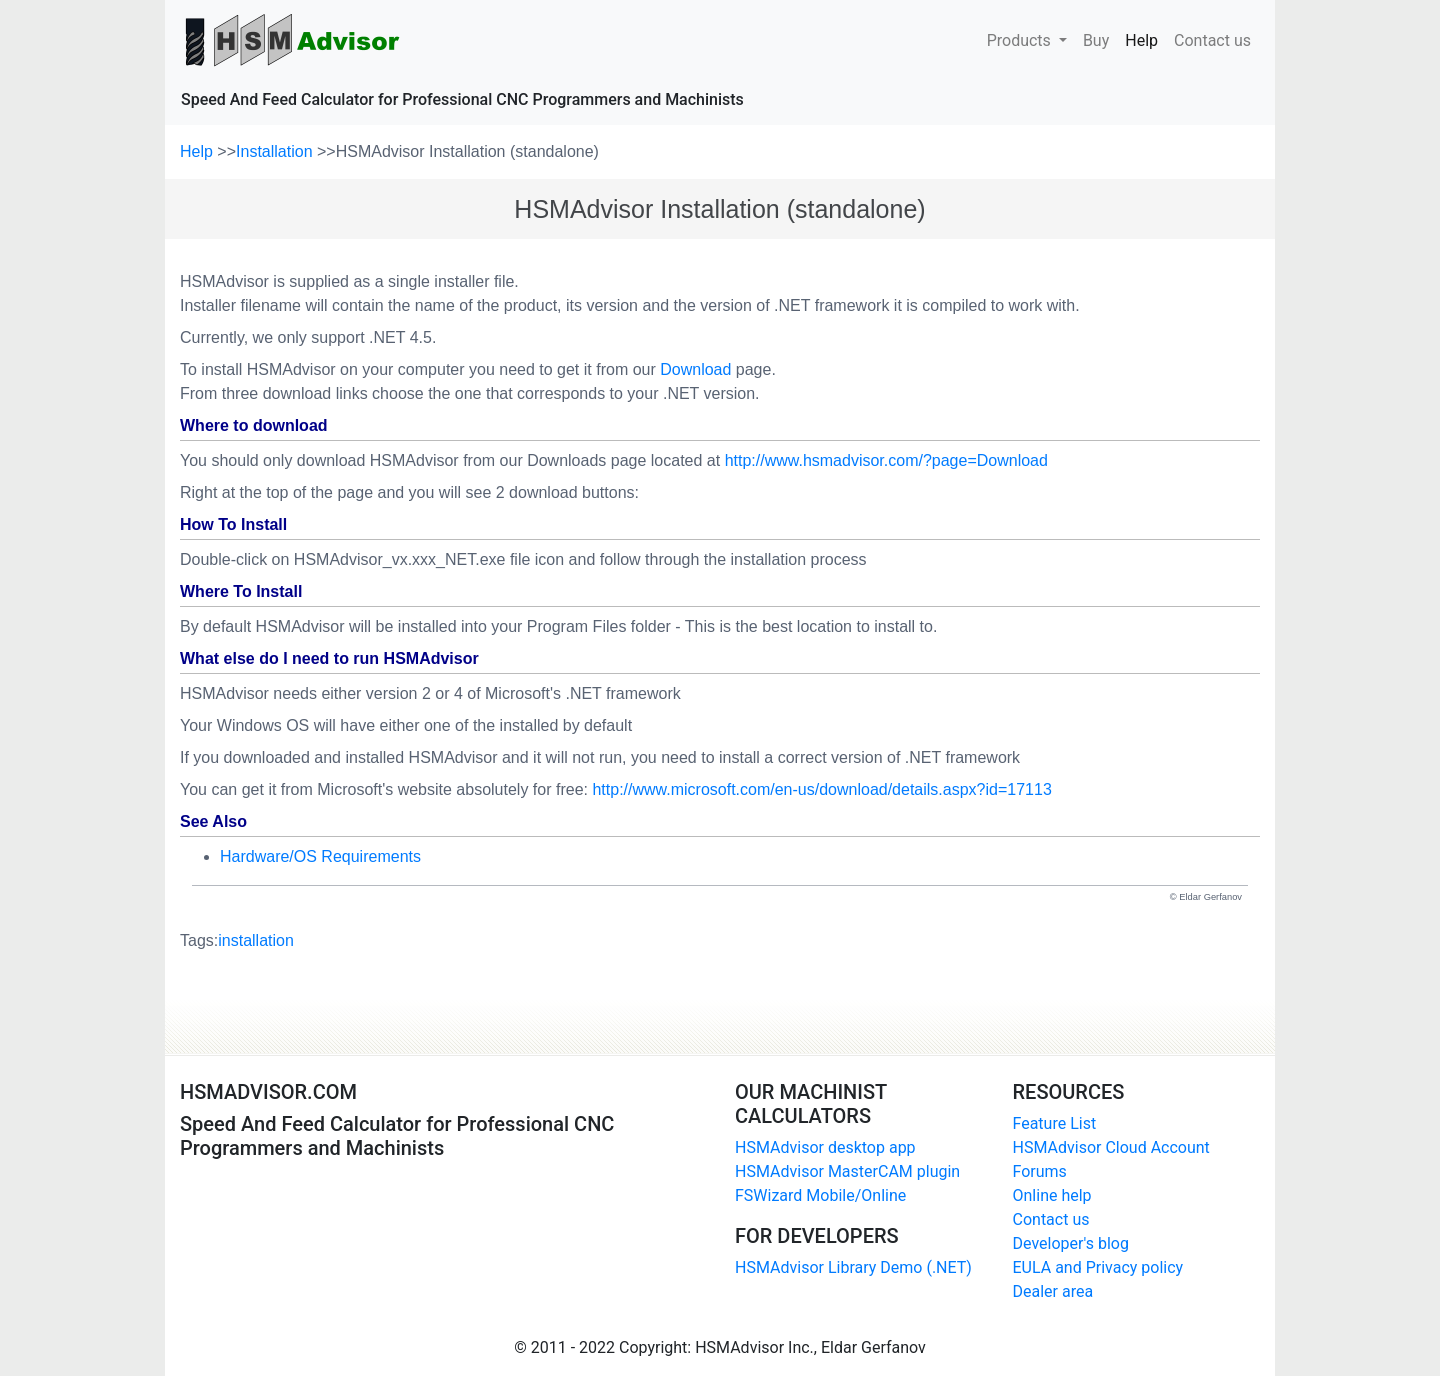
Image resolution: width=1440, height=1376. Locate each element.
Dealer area (1053, 1291)
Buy (1096, 39)
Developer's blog (1071, 1243)
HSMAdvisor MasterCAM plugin (847, 1171)
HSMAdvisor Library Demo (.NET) (853, 1267)
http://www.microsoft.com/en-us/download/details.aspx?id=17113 (821, 789)
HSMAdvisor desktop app (825, 1147)
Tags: (237, 941)
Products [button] (1021, 40)
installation (256, 940)
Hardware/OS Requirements (320, 856)
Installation (276, 151)
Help (1145, 39)
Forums (1040, 1171)
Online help (1052, 1195)
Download (695, 369)
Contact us (1212, 39)
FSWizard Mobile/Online (820, 1195)
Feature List (1055, 1123)
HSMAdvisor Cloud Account (1111, 1147)
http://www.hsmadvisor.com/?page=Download (886, 460)
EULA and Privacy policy (1098, 1267)
